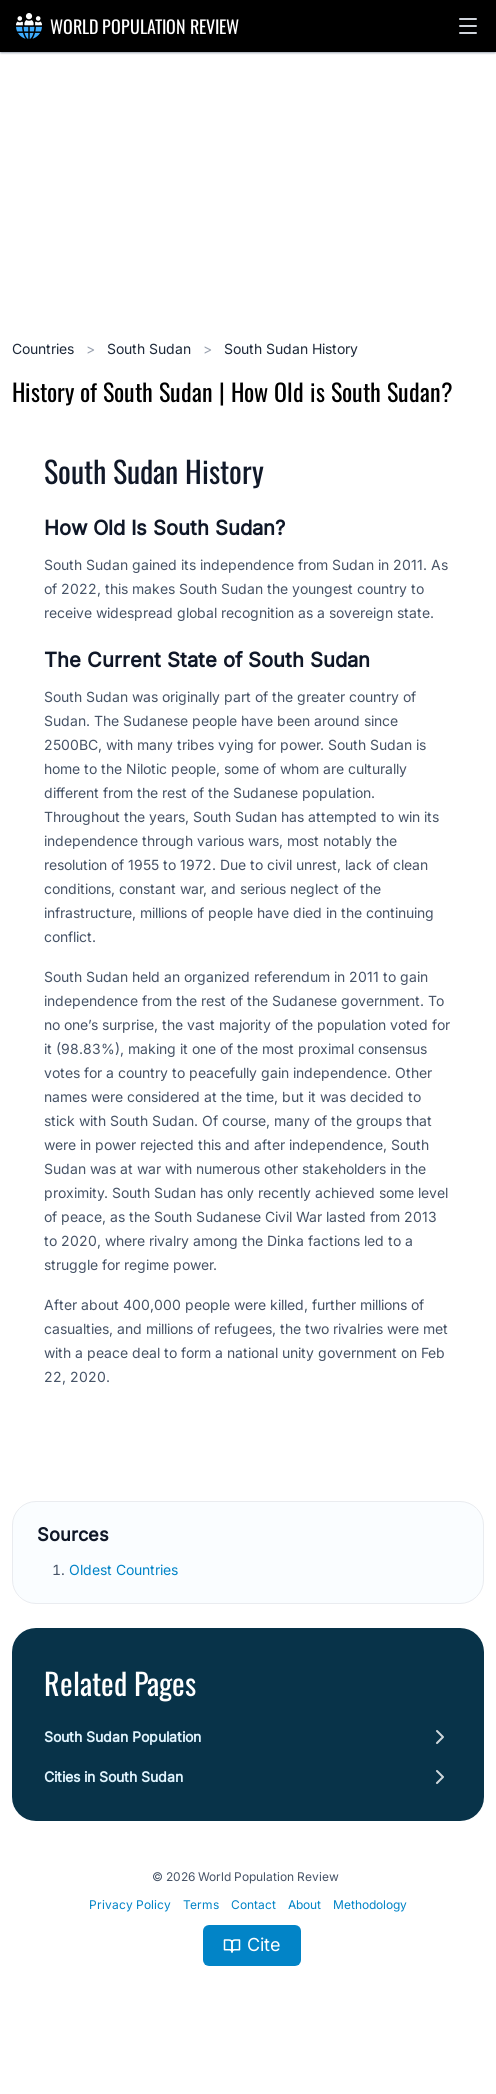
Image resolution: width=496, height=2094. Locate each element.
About (304, 1904)
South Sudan (151, 348)
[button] (468, 26)
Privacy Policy (130, 1904)
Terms (201, 1904)
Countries (45, 348)
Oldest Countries (125, 1569)
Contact (253, 1904)
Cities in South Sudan (113, 1776)
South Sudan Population (122, 1736)
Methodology (370, 1904)
